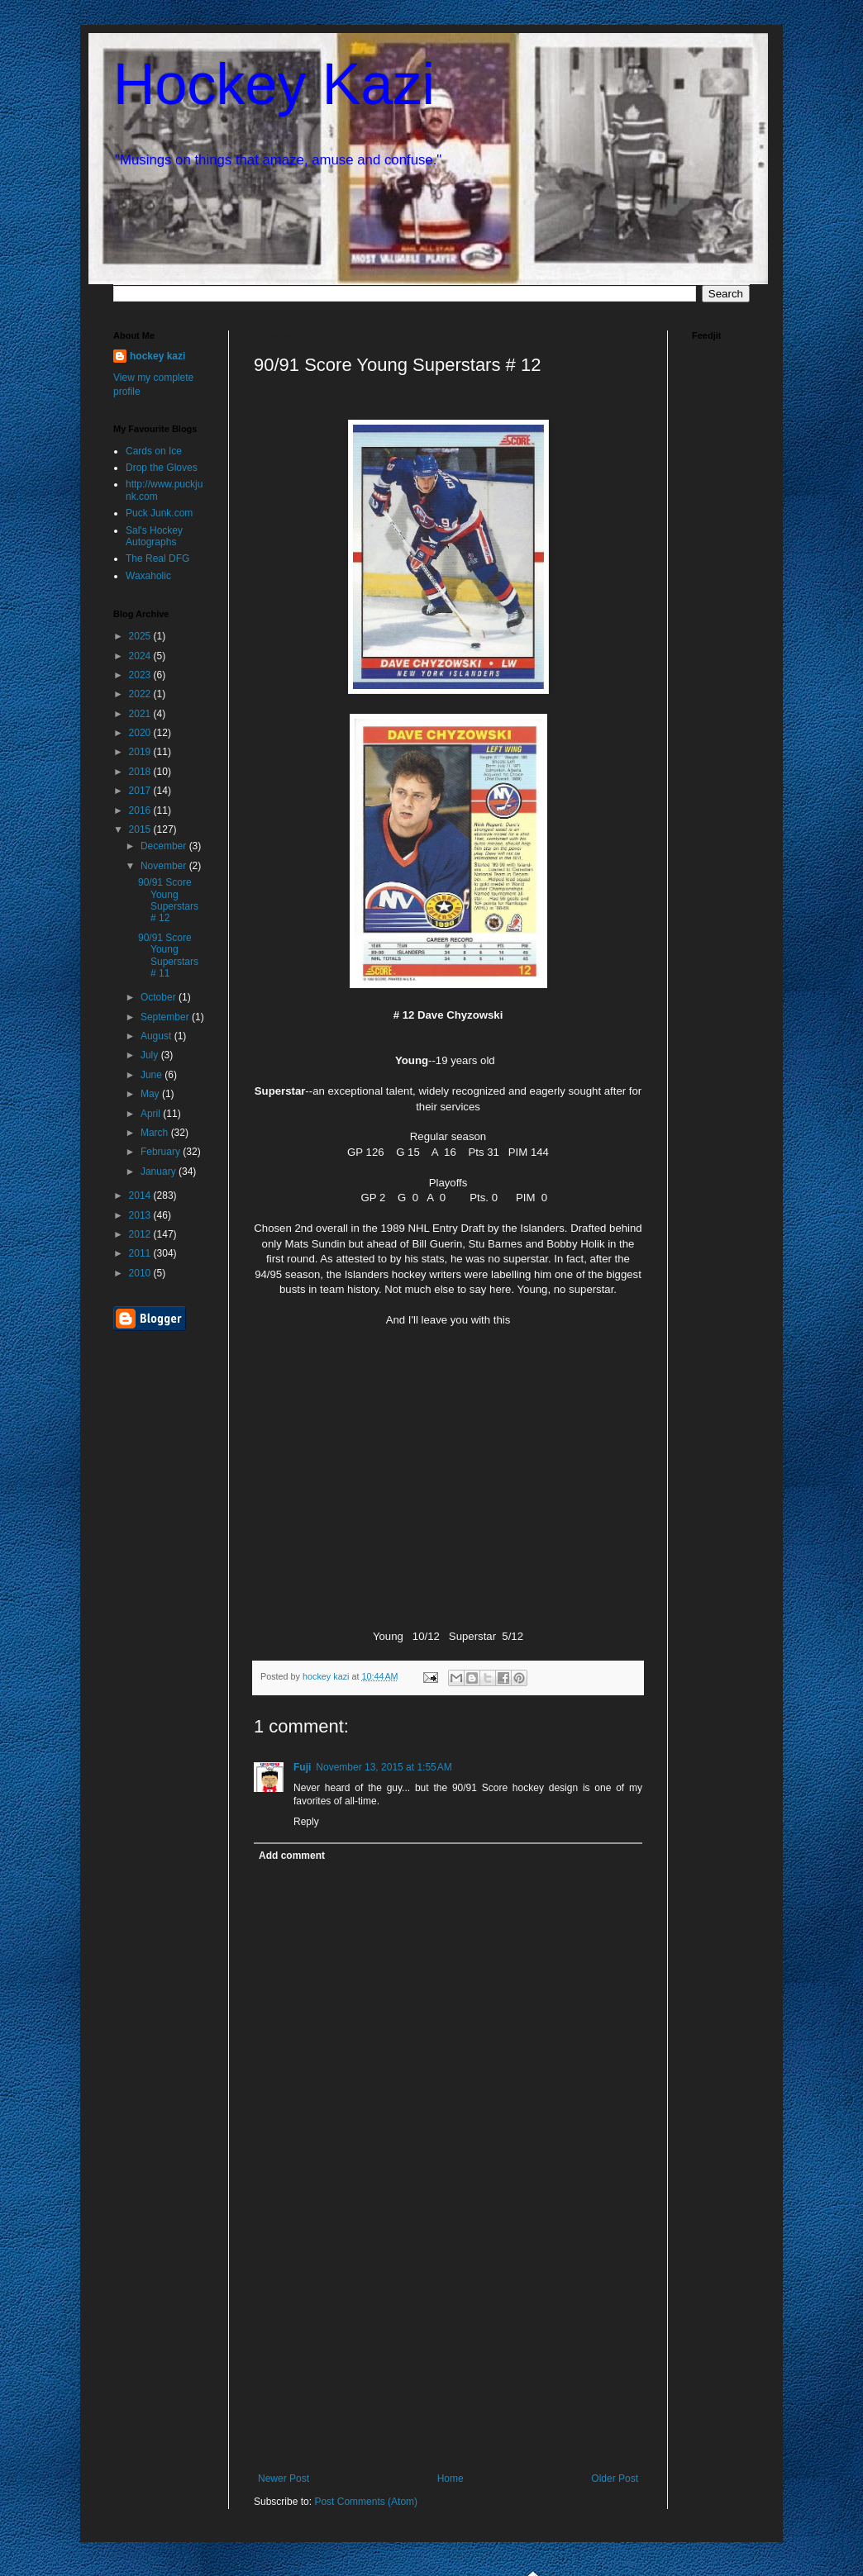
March (156, 1132)
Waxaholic (148, 576)
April (152, 1113)
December (165, 846)
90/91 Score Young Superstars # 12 (168, 900)
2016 (141, 810)
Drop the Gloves (162, 467)
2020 (141, 733)
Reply (306, 1821)
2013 (141, 1215)
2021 (141, 714)
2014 (141, 1195)
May (151, 1094)
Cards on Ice (154, 451)
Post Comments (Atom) (365, 2501)
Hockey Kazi (274, 84)
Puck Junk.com (159, 513)
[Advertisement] (448, 2349)
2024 (141, 656)
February (162, 1151)
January (160, 1171)
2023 (141, 675)
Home (450, 2478)
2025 (141, 636)
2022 (141, 694)
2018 (141, 771)
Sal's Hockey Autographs (154, 536)
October (160, 997)
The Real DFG (157, 558)
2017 (141, 790)
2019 (141, 752)
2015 (141, 829)
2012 (141, 1234)
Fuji (302, 1767)
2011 (141, 1253)
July (151, 1055)
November (165, 866)
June (152, 1075)
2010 (141, 1273)
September (166, 1017)
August (157, 1036)
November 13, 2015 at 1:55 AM (383, 1767)
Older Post (614, 2478)
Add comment (292, 1855)
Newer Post (283, 2478)
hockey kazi (157, 356)
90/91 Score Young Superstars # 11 (168, 955)
